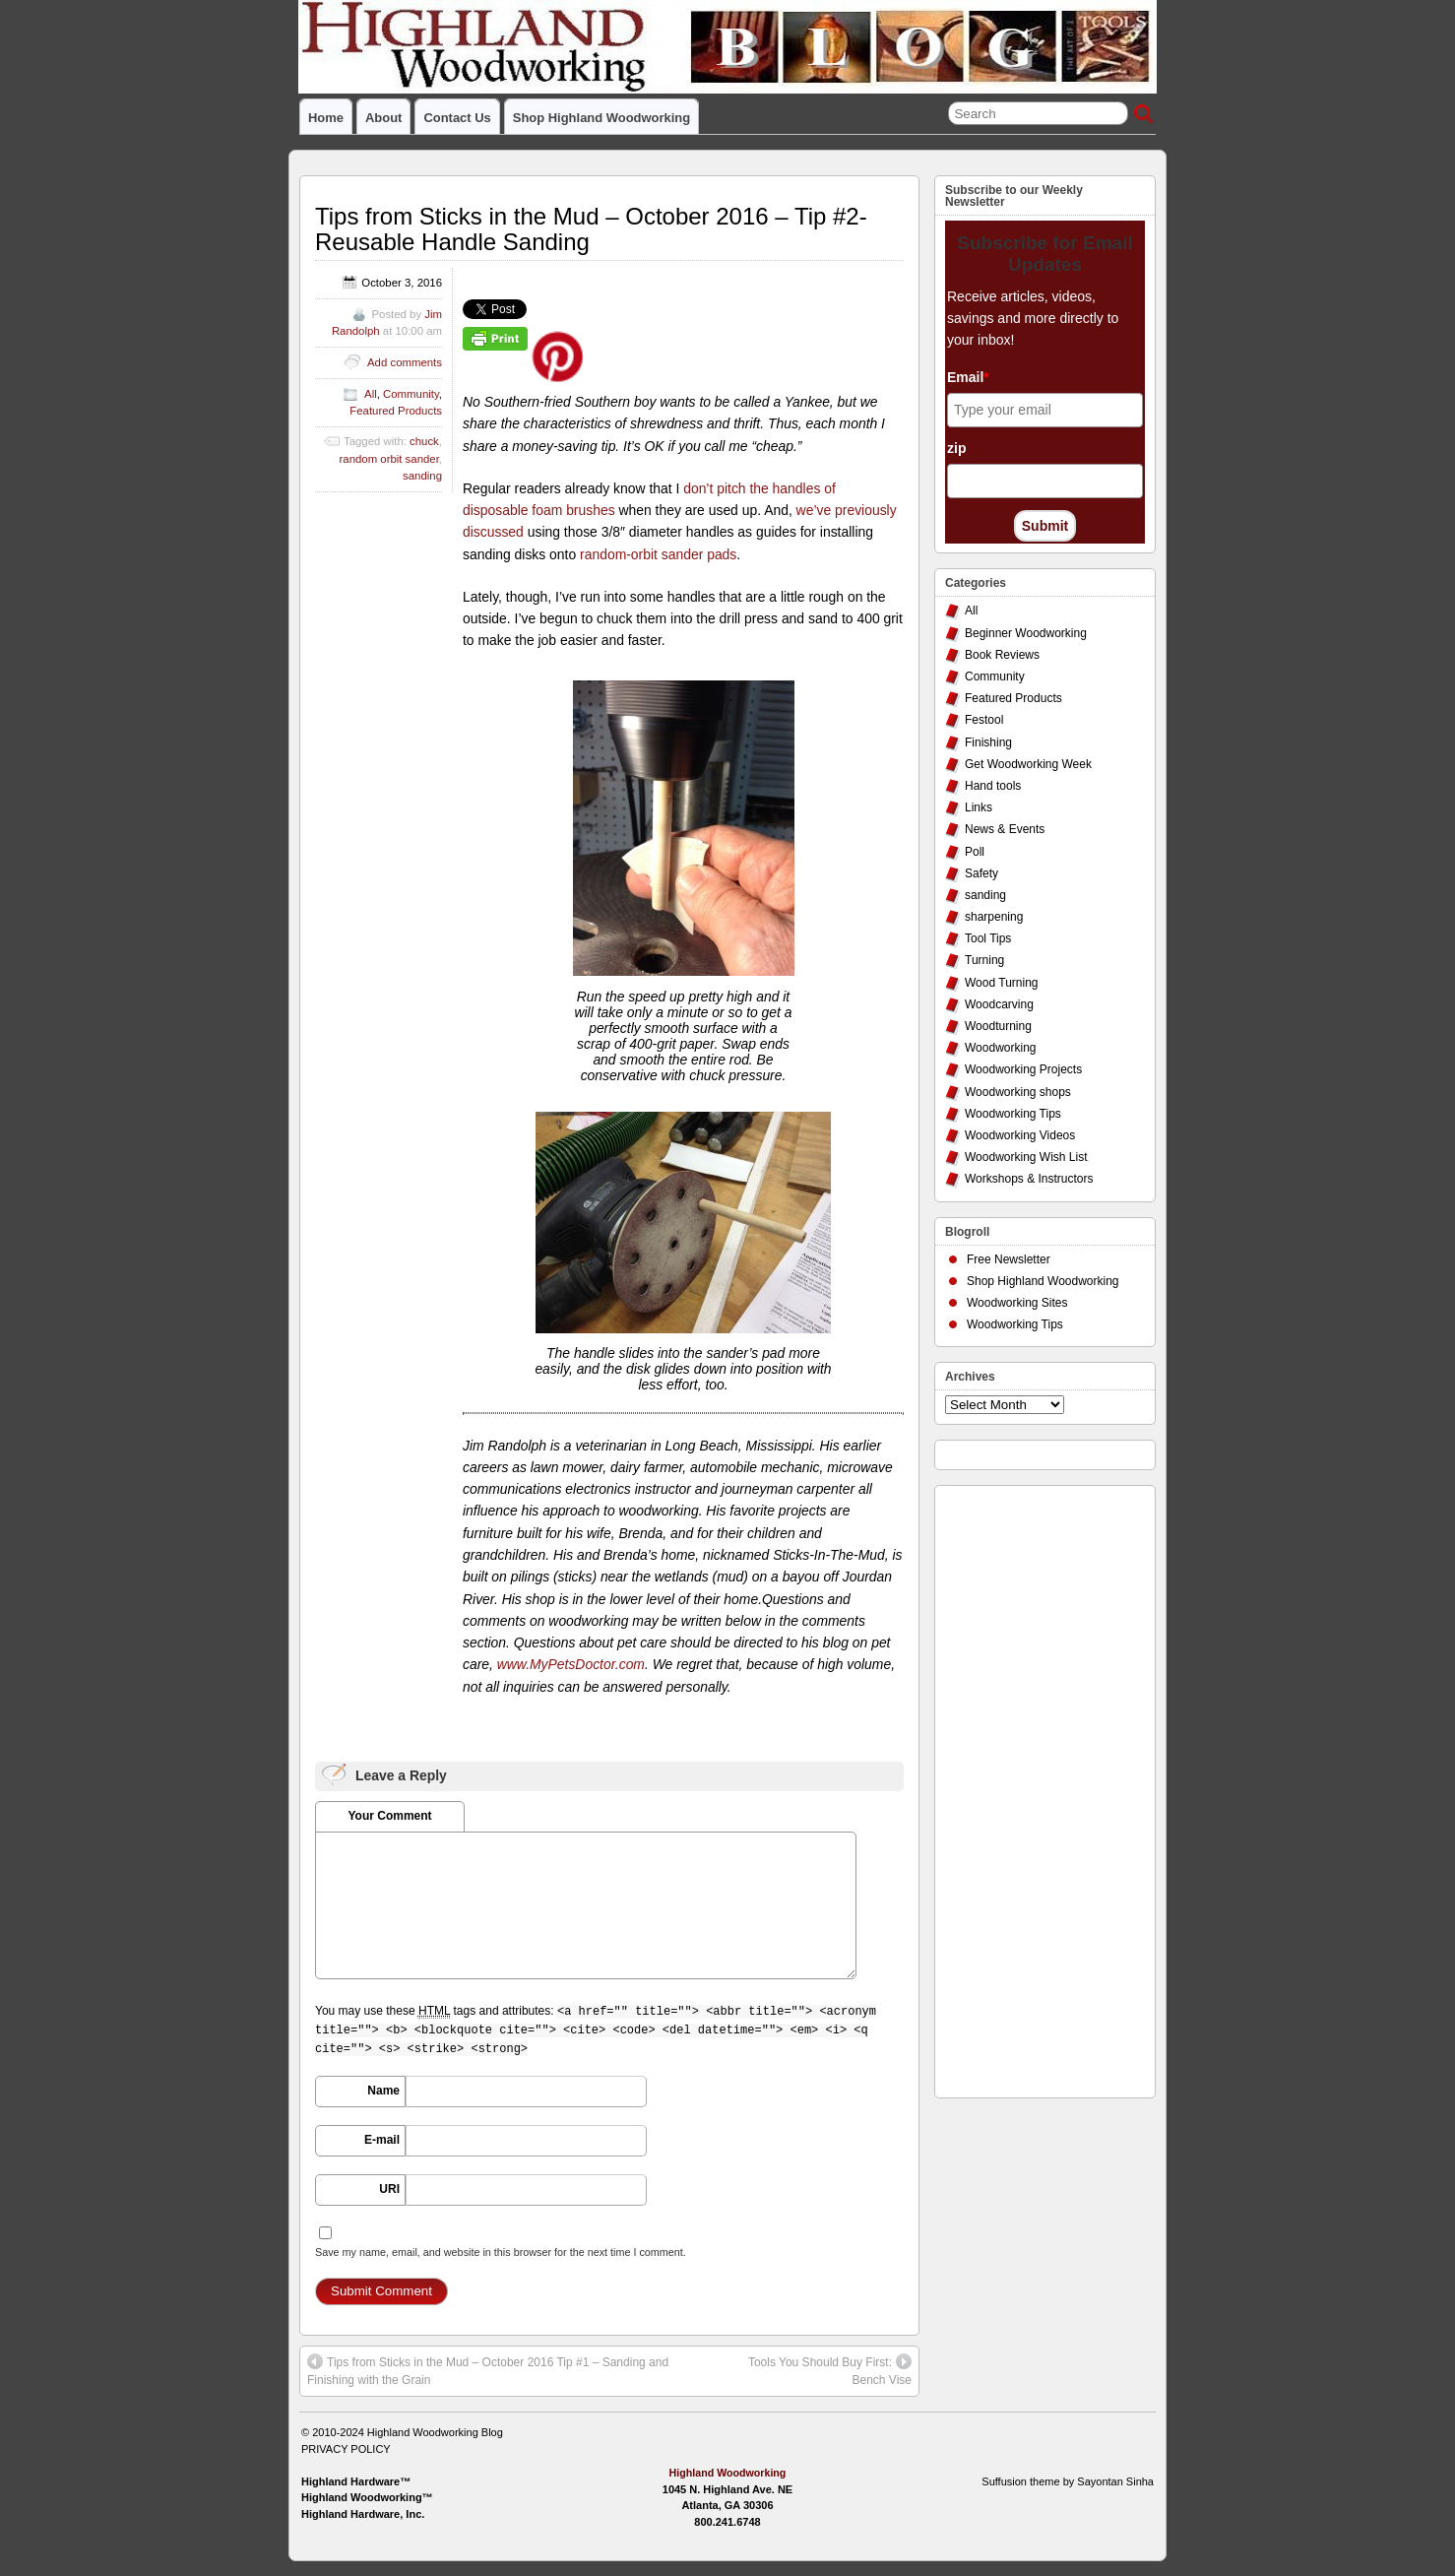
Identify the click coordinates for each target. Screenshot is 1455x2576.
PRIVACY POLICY (346, 2449)
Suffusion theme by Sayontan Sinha (1067, 2481)
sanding (422, 476)
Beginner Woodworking (1026, 633)
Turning (984, 960)
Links (978, 807)
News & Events (1004, 829)
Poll (974, 852)
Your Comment (389, 1816)
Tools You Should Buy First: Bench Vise (830, 2370)
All (370, 394)
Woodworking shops (1018, 1092)
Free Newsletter (1008, 1259)
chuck (424, 441)
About (383, 117)
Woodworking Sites (1017, 1303)
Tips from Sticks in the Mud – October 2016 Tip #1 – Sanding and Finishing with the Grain (487, 2370)
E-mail (382, 2140)
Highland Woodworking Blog (435, 2432)
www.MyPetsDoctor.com (571, 1664)
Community (411, 394)
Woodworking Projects (1023, 1069)
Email (968, 377)
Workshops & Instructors (1029, 1179)
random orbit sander (389, 459)
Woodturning (998, 1026)
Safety (981, 873)
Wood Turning (1002, 983)
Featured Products (395, 411)
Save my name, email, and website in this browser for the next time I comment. (500, 2252)
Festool (984, 720)
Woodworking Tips (1013, 1114)
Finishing (988, 742)
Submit (1045, 526)
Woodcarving (999, 1004)
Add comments (404, 362)
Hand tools (993, 786)
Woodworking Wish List (1026, 1157)
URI (389, 2189)
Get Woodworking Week (1028, 764)
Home (326, 117)
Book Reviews (1002, 655)
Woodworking (1000, 1048)
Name (383, 2090)
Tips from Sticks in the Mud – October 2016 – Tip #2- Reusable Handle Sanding (591, 229)
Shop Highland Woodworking (601, 117)
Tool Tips (988, 938)
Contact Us (456, 117)
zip (956, 448)
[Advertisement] (1024, 1786)
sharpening (994, 917)
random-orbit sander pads (658, 554)
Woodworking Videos (1020, 1135)
